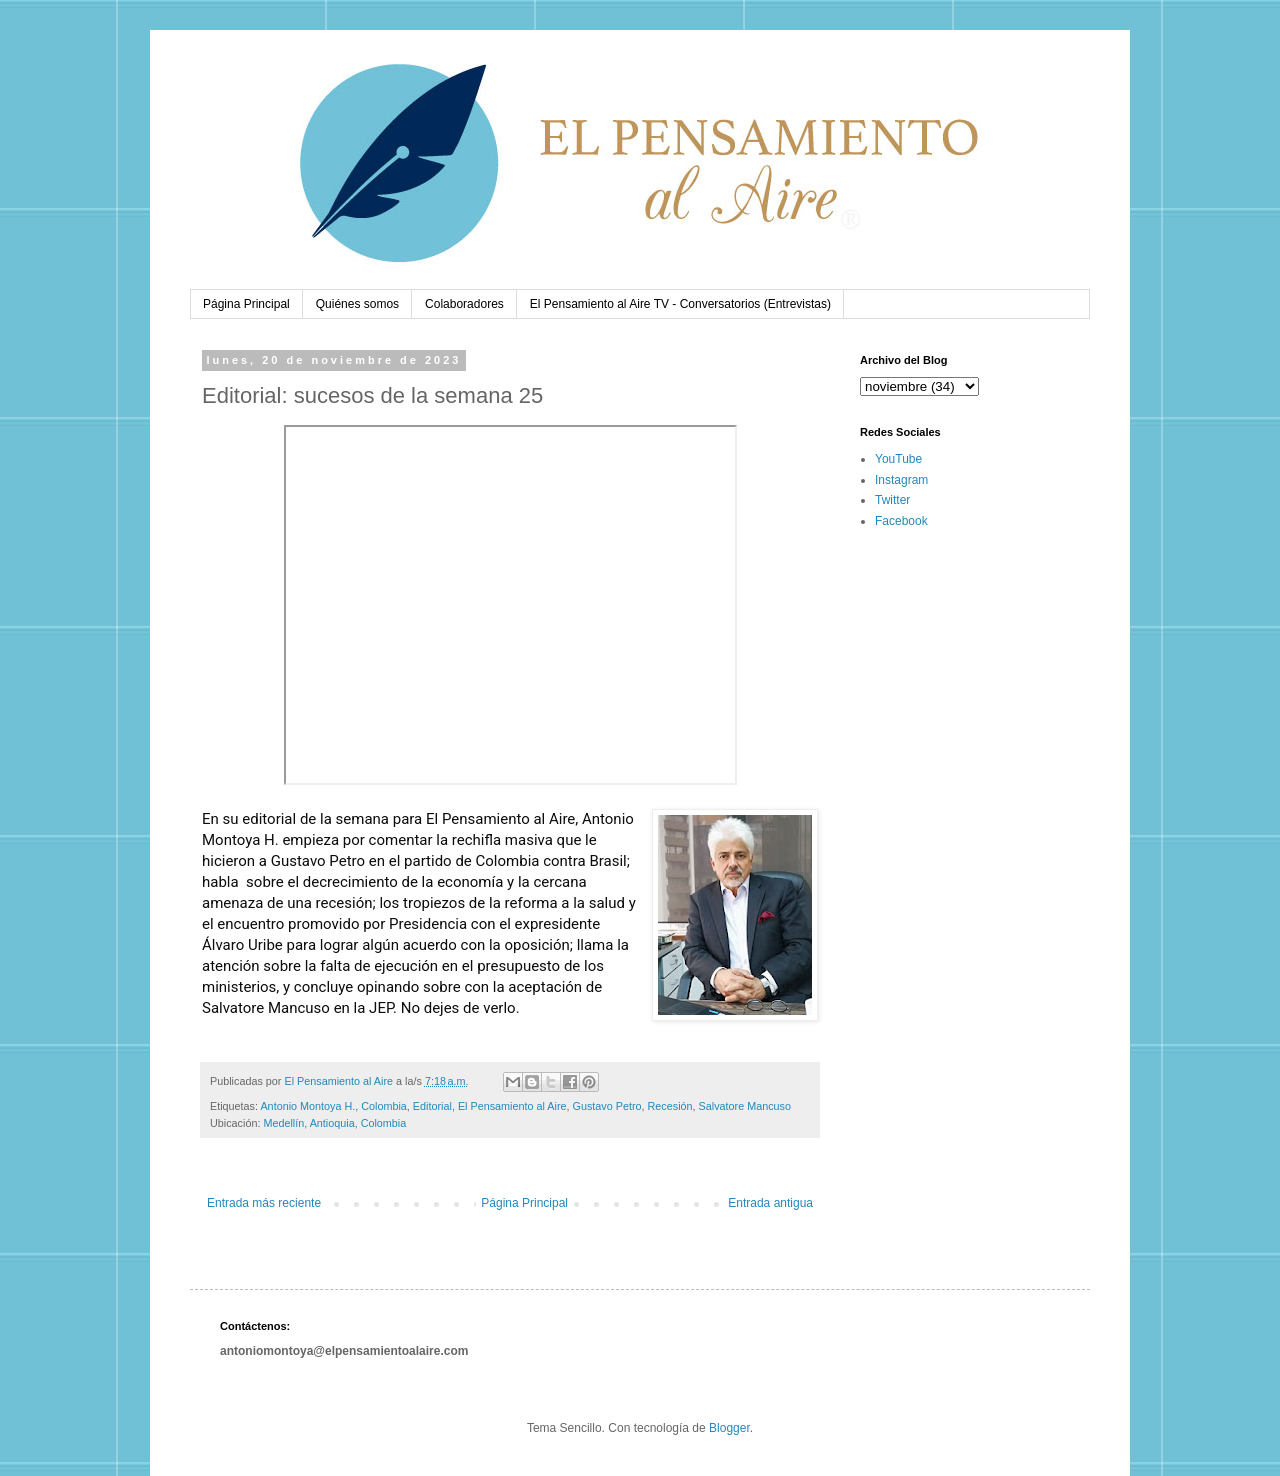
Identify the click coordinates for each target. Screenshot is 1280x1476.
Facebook (901, 521)
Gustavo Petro (607, 1106)
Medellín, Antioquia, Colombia (334, 1123)
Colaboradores (464, 304)
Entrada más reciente (264, 1203)
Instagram (901, 480)
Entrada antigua (770, 1203)
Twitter (892, 500)
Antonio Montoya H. (307, 1106)
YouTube (898, 459)
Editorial (432, 1106)
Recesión (670, 1106)
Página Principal (246, 304)
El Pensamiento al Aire (512, 1106)
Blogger (729, 1428)
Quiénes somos (357, 304)
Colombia (384, 1106)
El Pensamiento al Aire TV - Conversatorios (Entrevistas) (680, 304)
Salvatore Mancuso (745, 1106)
